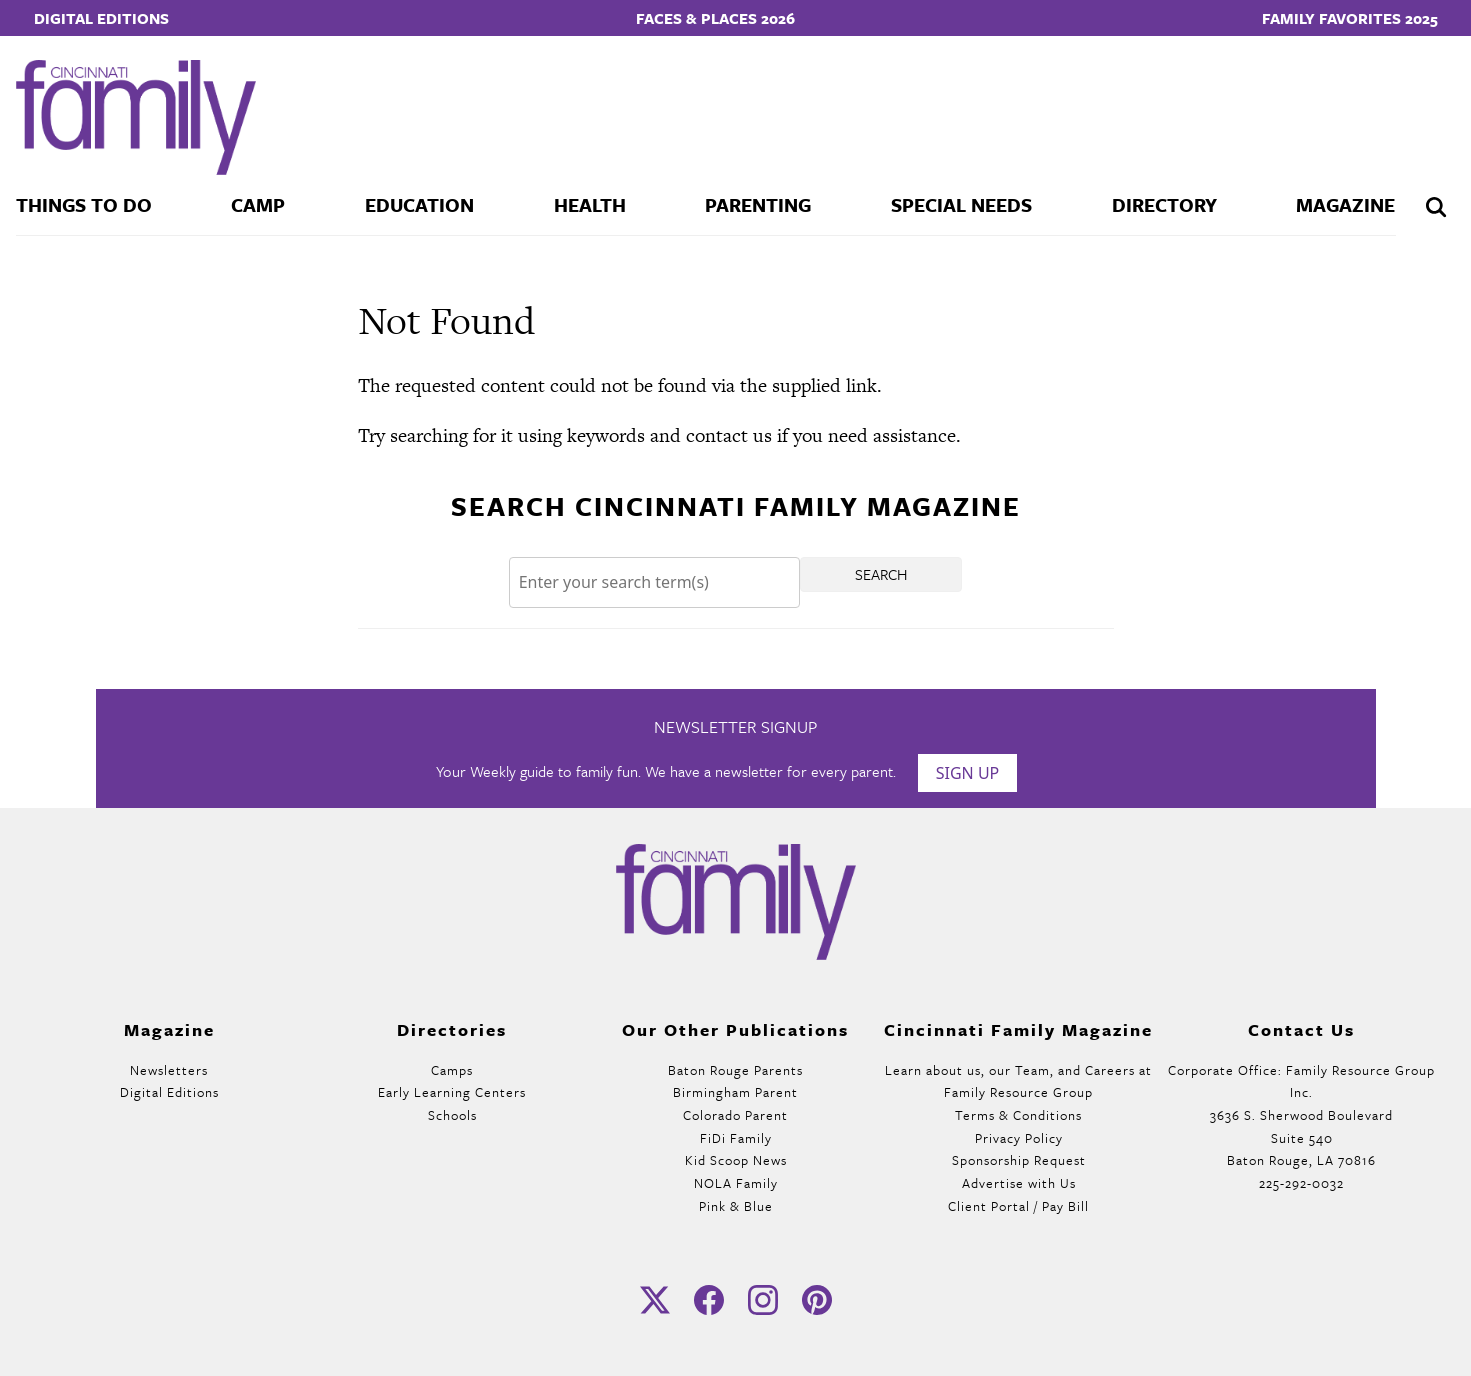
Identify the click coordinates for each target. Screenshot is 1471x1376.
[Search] (655, 582)
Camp (258, 204)
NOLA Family (736, 1183)
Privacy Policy (1019, 1138)
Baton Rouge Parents (735, 1070)
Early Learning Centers (452, 1092)
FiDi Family (736, 1138)
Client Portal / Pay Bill (1018, 1206)
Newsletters (169, 1070)
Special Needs (961, 204)
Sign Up (968, 773)
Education (419, 204)
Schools (452, 1115)
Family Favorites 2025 (1350, 18)
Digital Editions (101, 18)
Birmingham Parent (735, 1092)
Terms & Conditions (1018, 1115)
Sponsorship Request (1019, 1160)
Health (590, 204)
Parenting (758, 204)
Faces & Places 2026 (715, 18)
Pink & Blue (736, 1206)
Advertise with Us (1019, 1183)
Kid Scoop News (736, 1160)
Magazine (1345, 204)
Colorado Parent (735, 1115)
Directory (1164, 204)
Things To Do (84, 204)
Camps (452, 1070)
